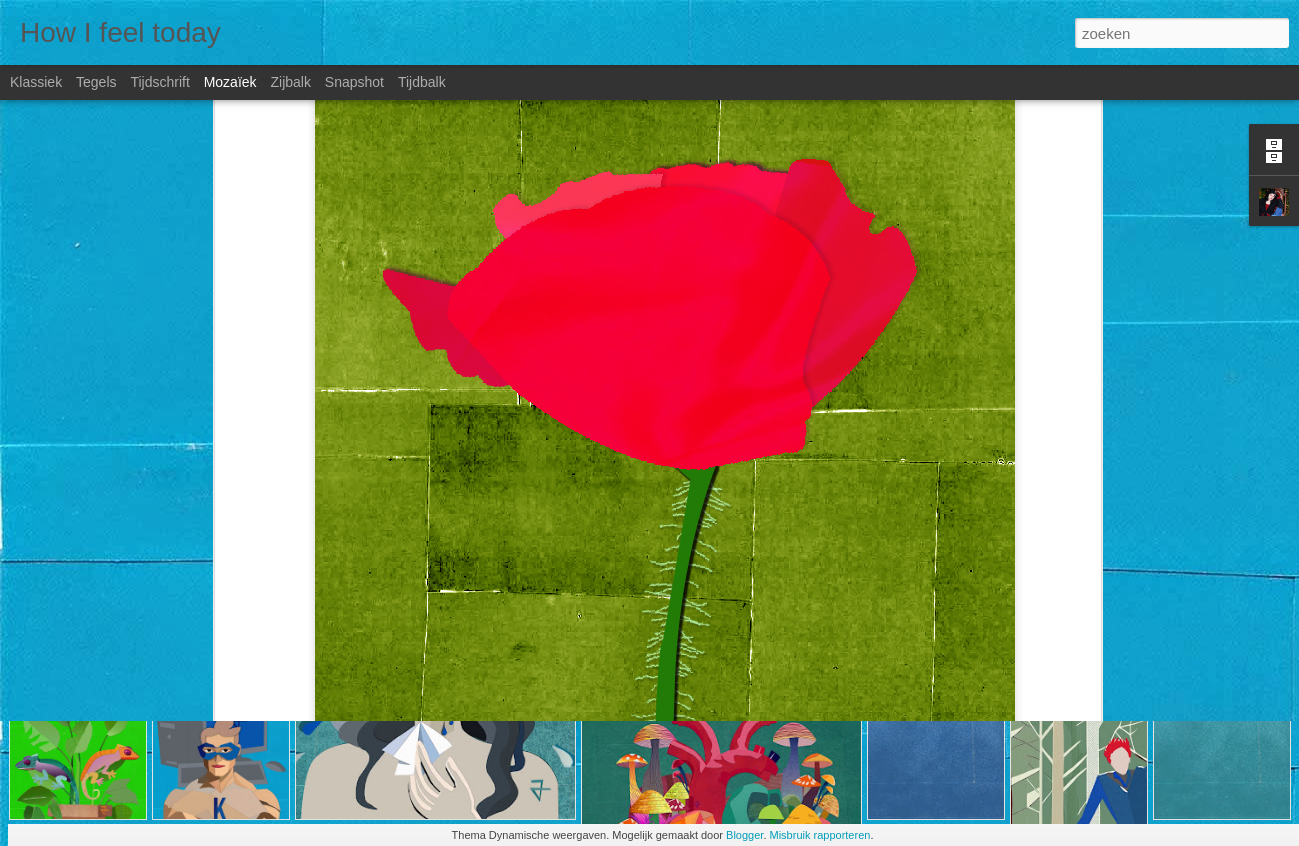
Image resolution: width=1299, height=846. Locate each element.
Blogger (744, 835)
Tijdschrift (159, 82)
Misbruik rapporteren (820, 835)
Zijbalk (290, 82)
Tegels (96, 82)
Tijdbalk (422, 82)
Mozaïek (230, 82)
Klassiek (36, 82)
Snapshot (354, 82)
